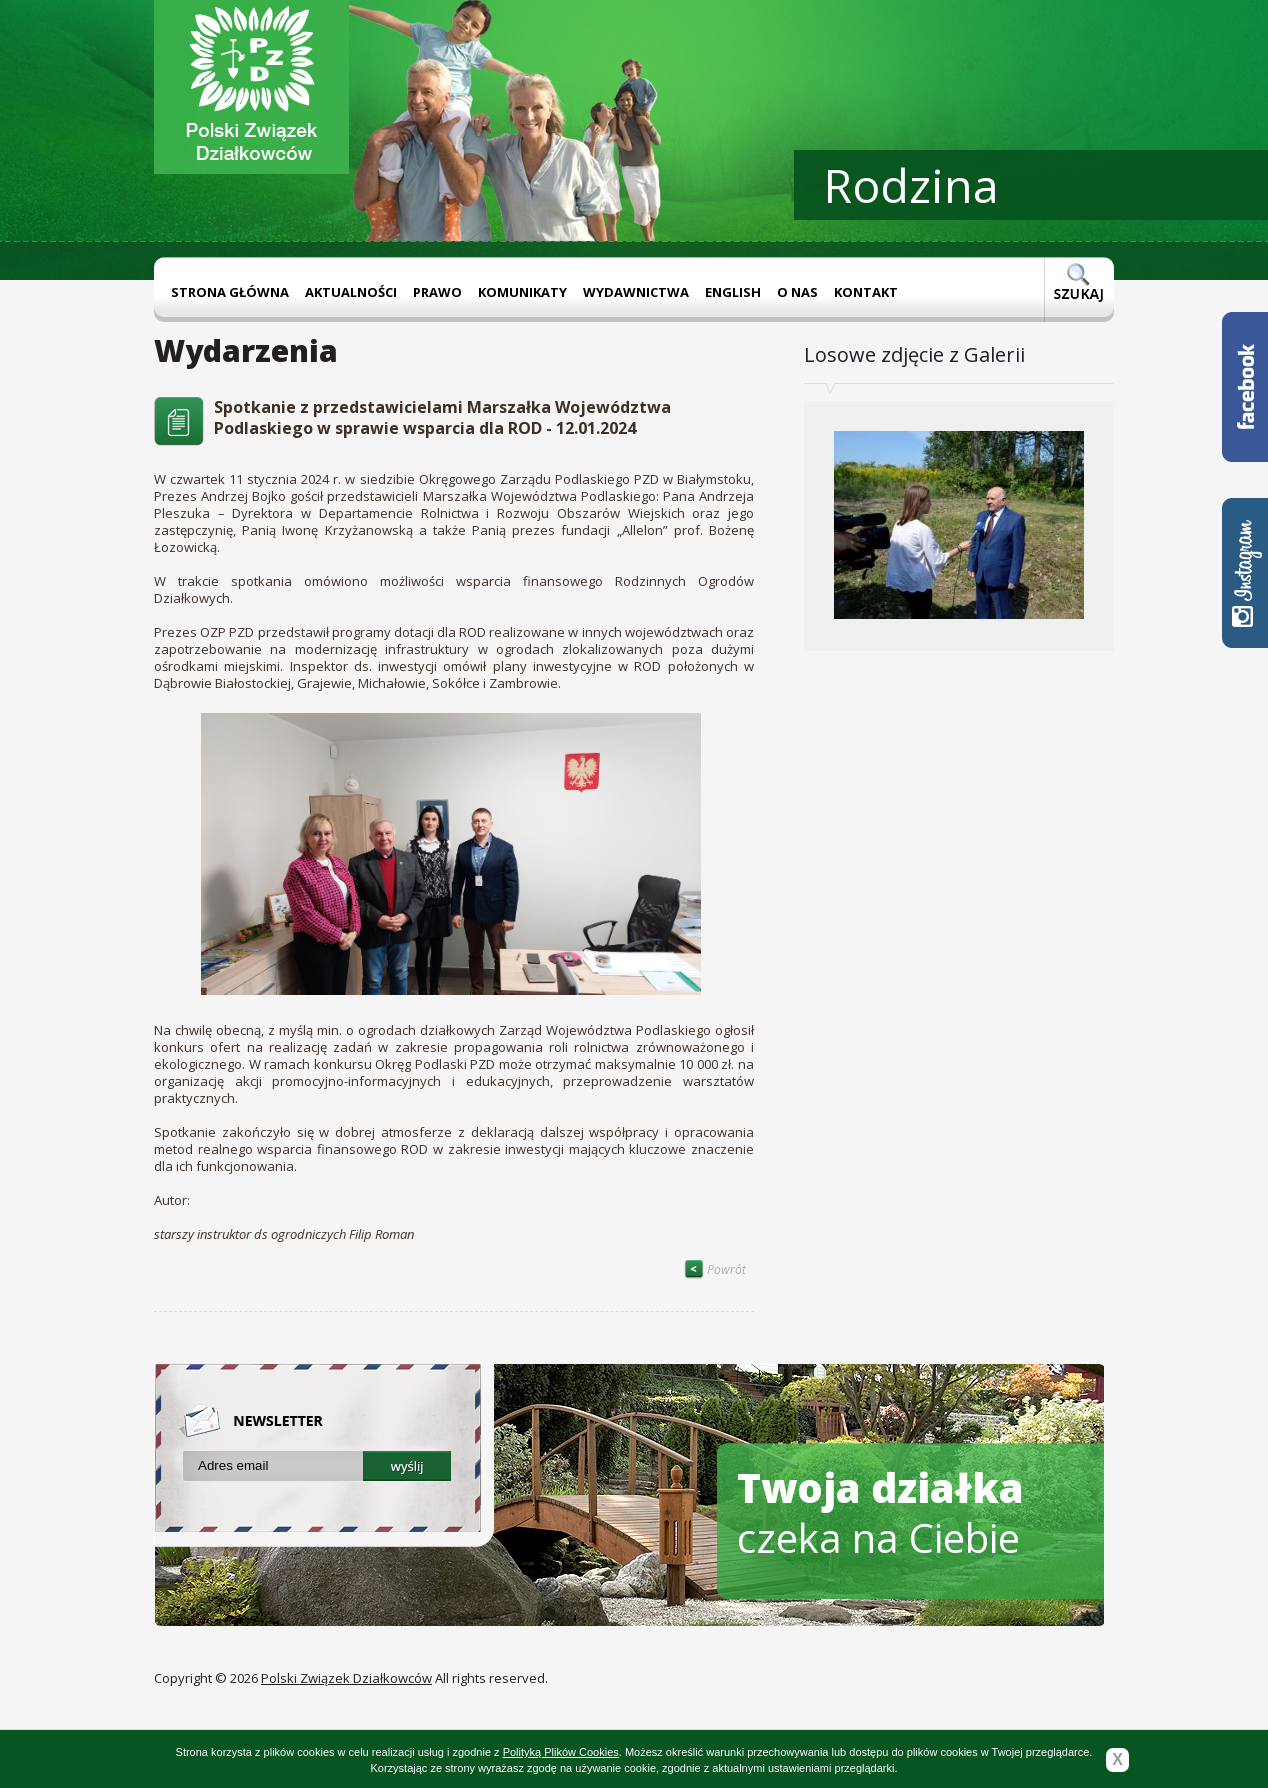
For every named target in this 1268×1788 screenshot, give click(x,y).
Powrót (715, 1269)
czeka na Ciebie (880, 1512)
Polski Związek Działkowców (346, 1678)
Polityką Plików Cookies (561, 1752)
